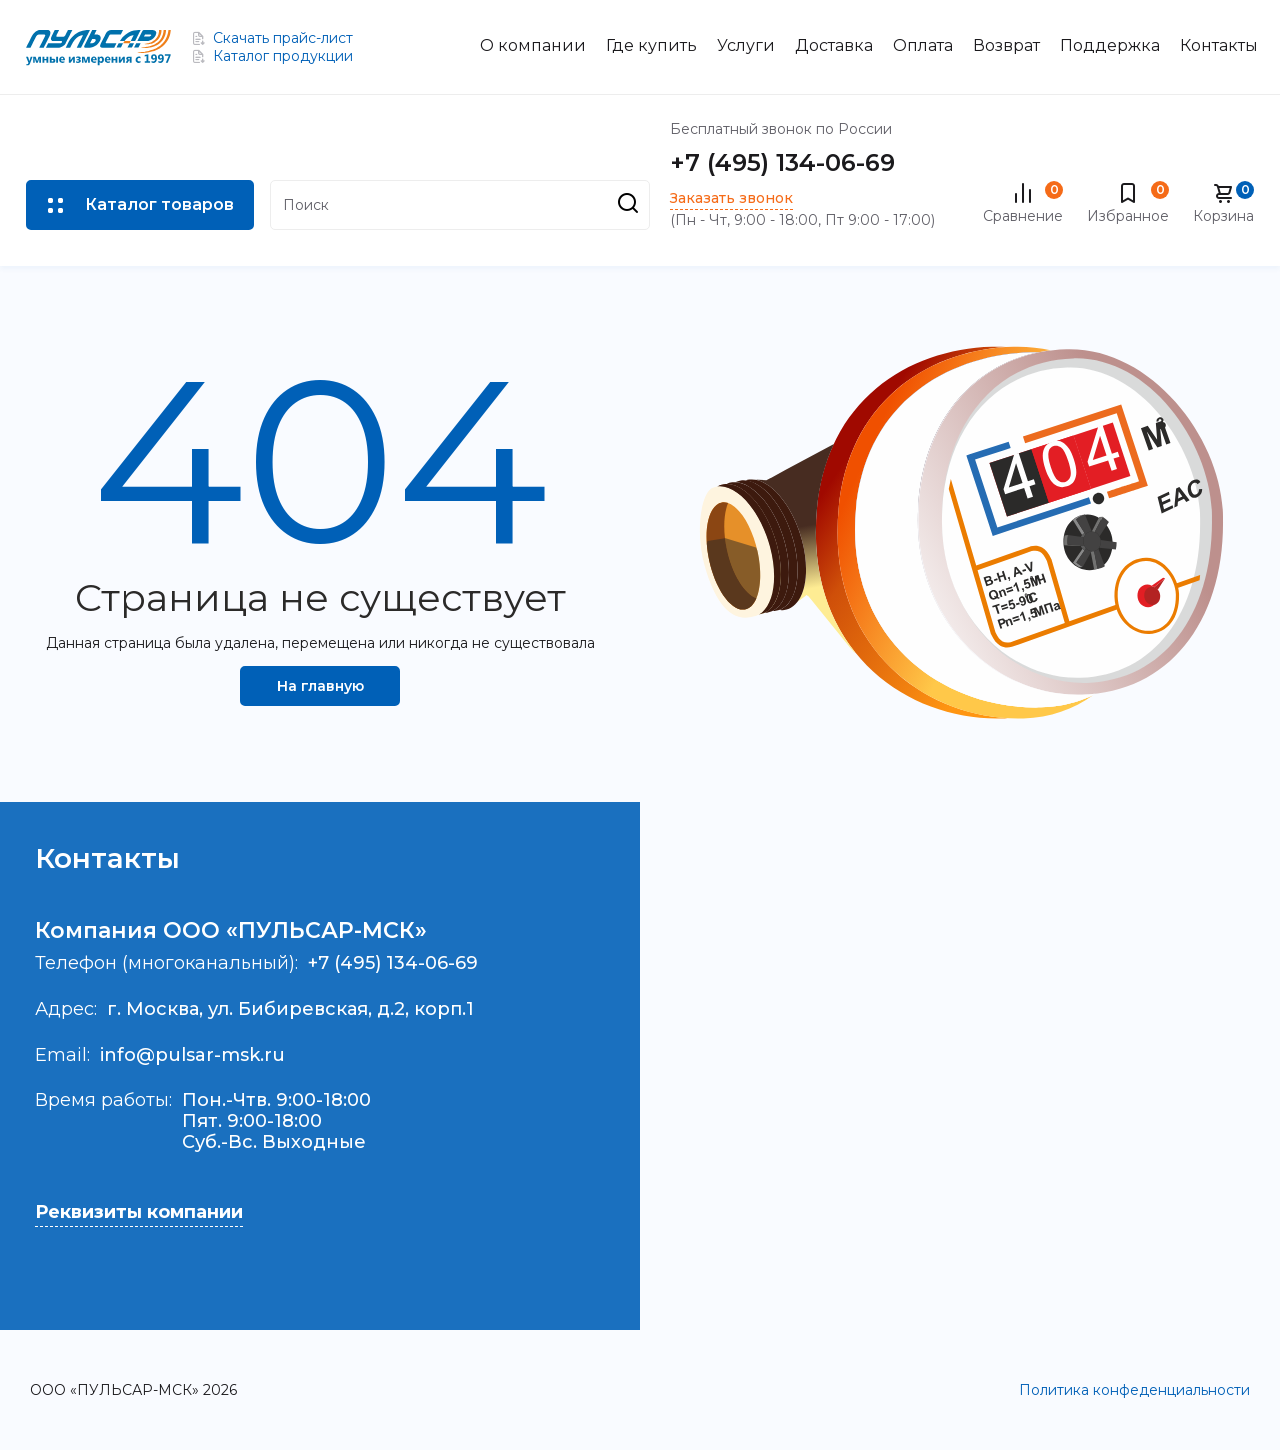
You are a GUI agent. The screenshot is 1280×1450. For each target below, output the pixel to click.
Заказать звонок (731, 198)
